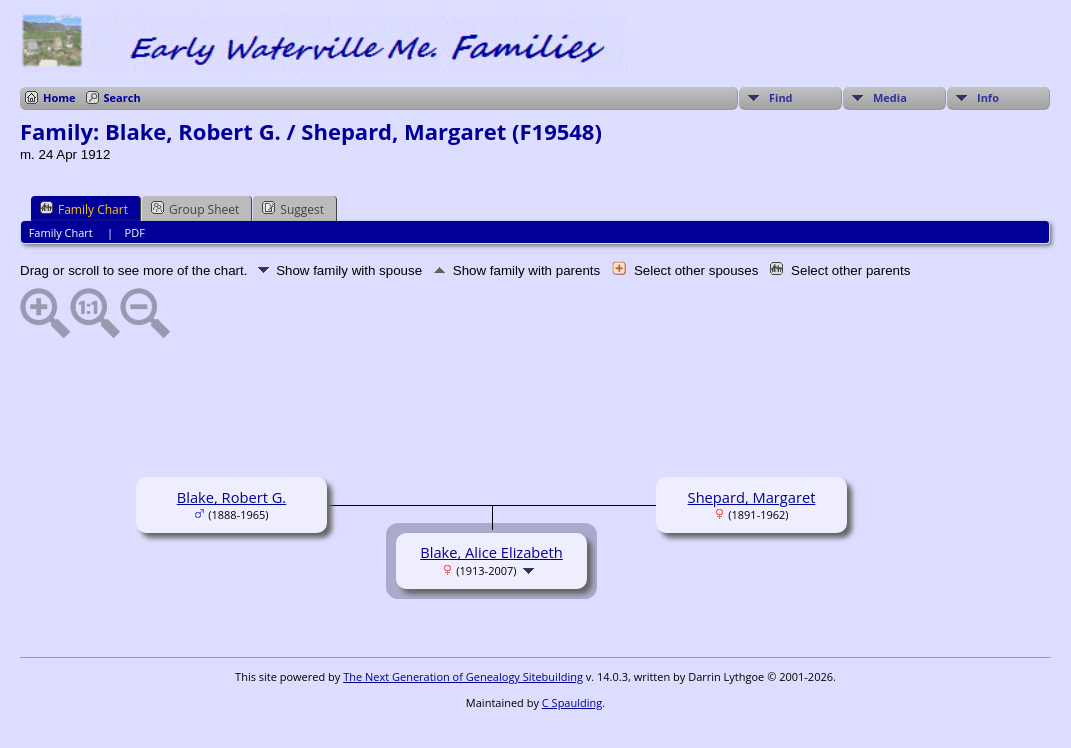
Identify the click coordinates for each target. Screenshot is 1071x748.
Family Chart (84, 209)
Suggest (293, 209)
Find (781, 97)
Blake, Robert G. (231, 497)
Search (122, 97)
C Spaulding (572, 702)
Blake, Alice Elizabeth (491, 552)
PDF (135, 232)
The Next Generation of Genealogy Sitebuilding (463, 676)
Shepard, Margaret (752, 497)
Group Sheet (195, 209)
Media (890, 97)
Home (59, 97)
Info (988, 97)
